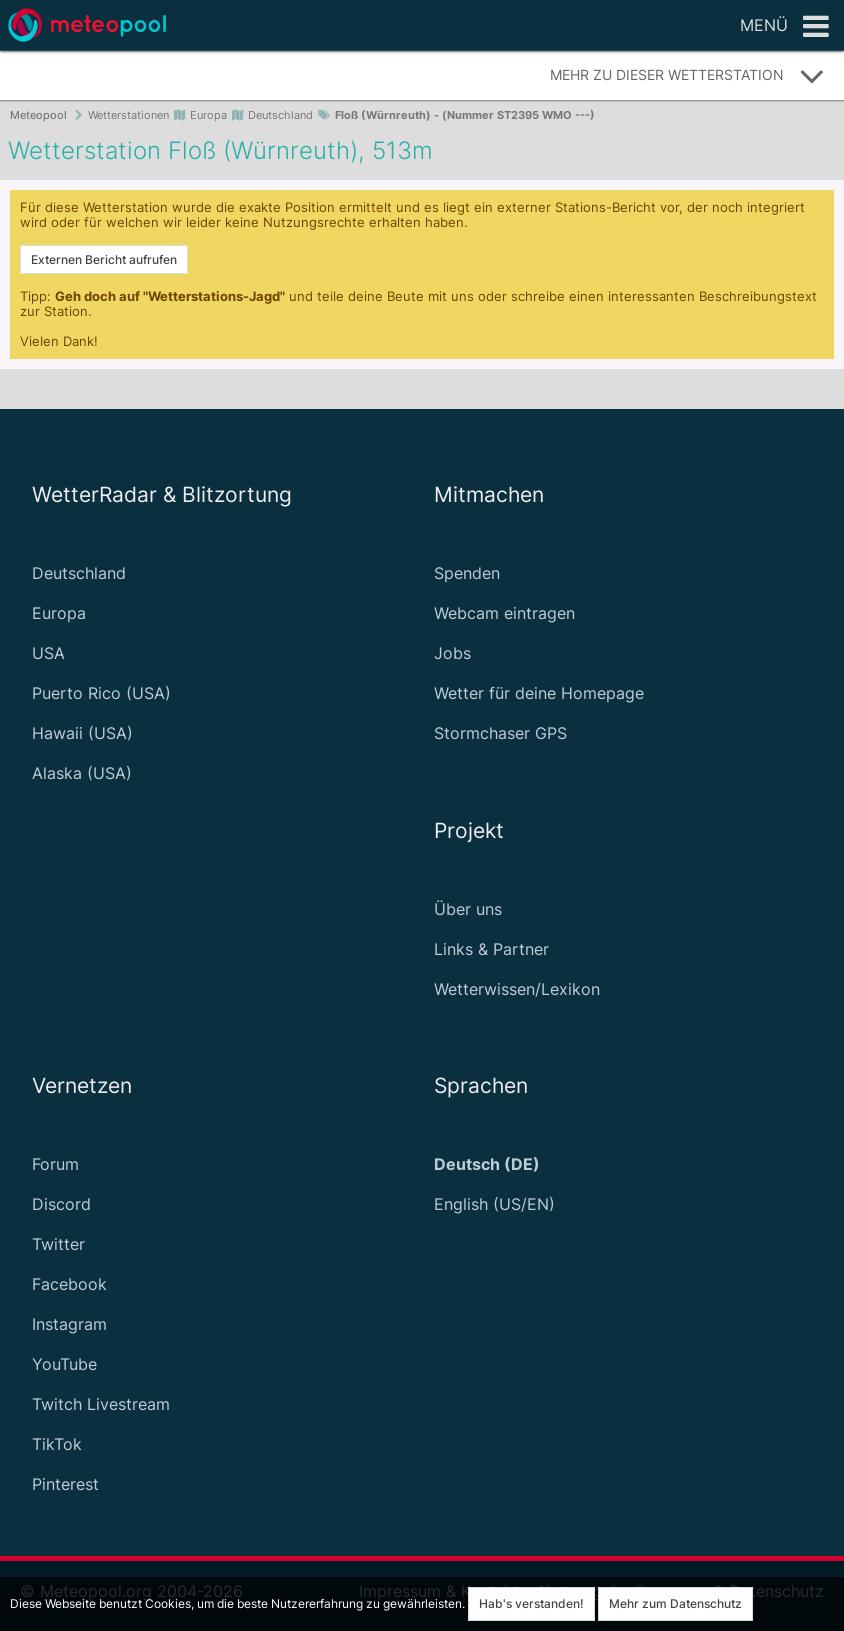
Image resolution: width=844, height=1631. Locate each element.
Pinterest (65, 1484)
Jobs (452, 653)
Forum (55, 1164)
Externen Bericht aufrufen (104, 259)
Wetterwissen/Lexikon (517, 989)
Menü (784, 27)
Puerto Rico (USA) (101, 693)
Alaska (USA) (82, 773)
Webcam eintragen (504, 613)
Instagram (69, 1324)
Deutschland (79, 573)
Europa (59, 613)
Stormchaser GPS (500, 733)
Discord (61, 1204)
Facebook (69, 1284)
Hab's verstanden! (531, 1603)
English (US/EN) (494, 1204)
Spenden (467, 573)
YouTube (64, 1364)
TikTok (57, 1444)
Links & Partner (491, 949)
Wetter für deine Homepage (539, 693)
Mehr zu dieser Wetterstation (687, 76)
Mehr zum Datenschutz (675, 1603)
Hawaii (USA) (82, 733)
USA (48, 653)
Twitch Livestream (101, 1404)
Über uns (468, 909)
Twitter (58, 1244)
